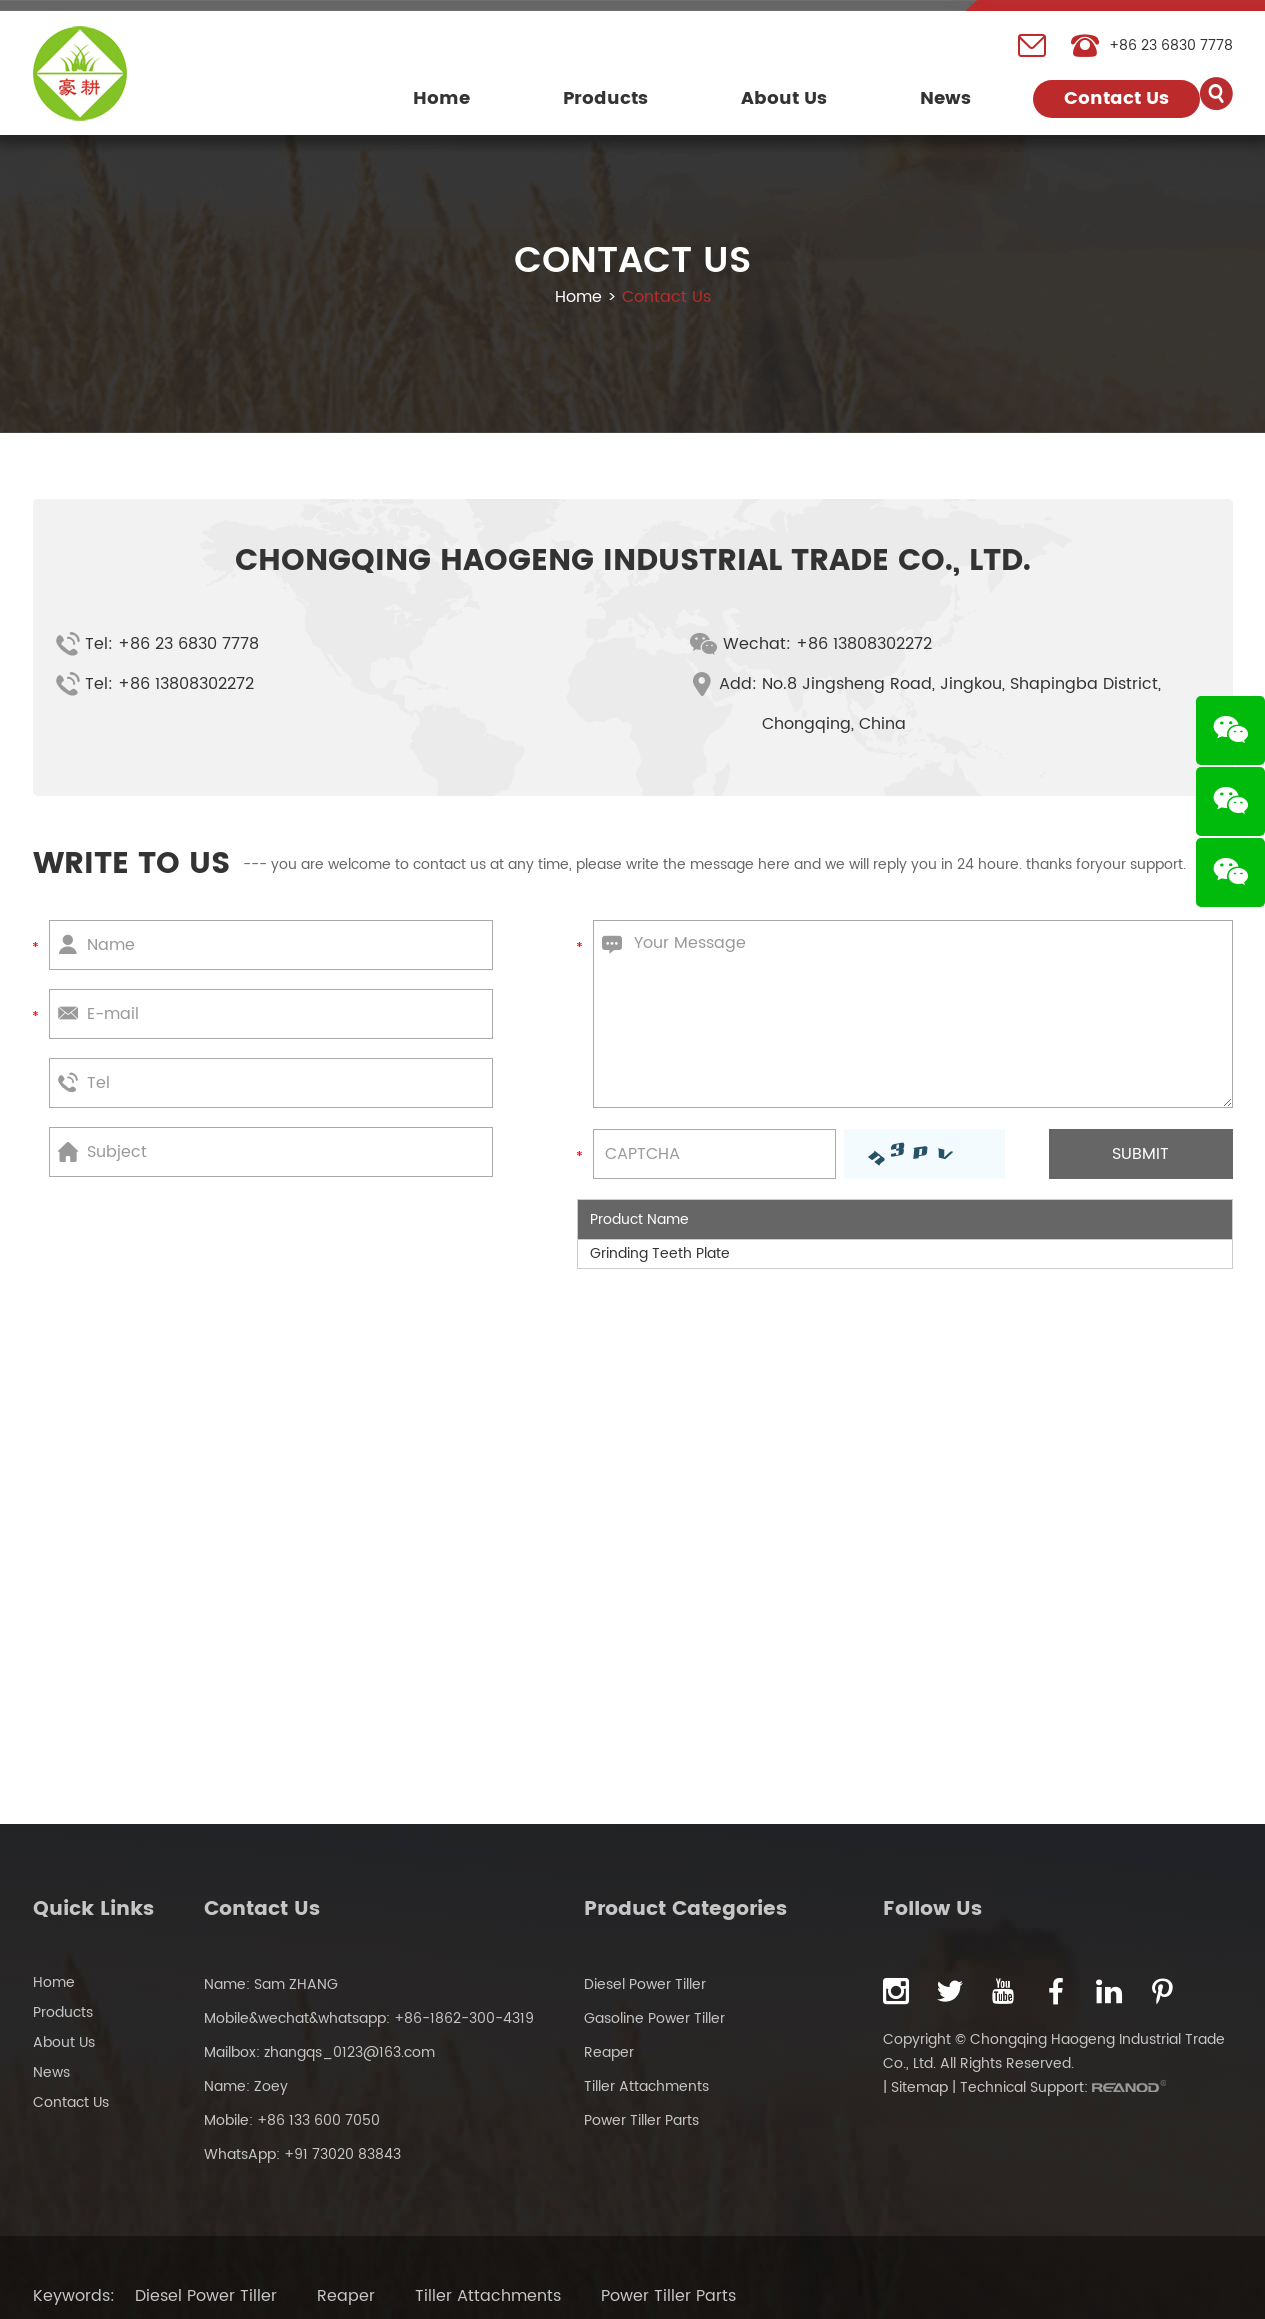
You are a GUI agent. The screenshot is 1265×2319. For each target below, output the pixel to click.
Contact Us (1116, 98)
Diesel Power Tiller (645, 1984)
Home (441, 98)
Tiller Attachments (646, 2086)
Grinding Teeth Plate (660, 1253)
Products (605, 98)
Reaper (609, 2052)
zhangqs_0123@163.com (349, 2052)
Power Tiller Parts (641, 2120)
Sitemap (919, 2087)
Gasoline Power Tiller (654, 2018)
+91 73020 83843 (342, 2154)
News (945, 98)
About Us (784, 98)
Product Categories (685, 1909)
